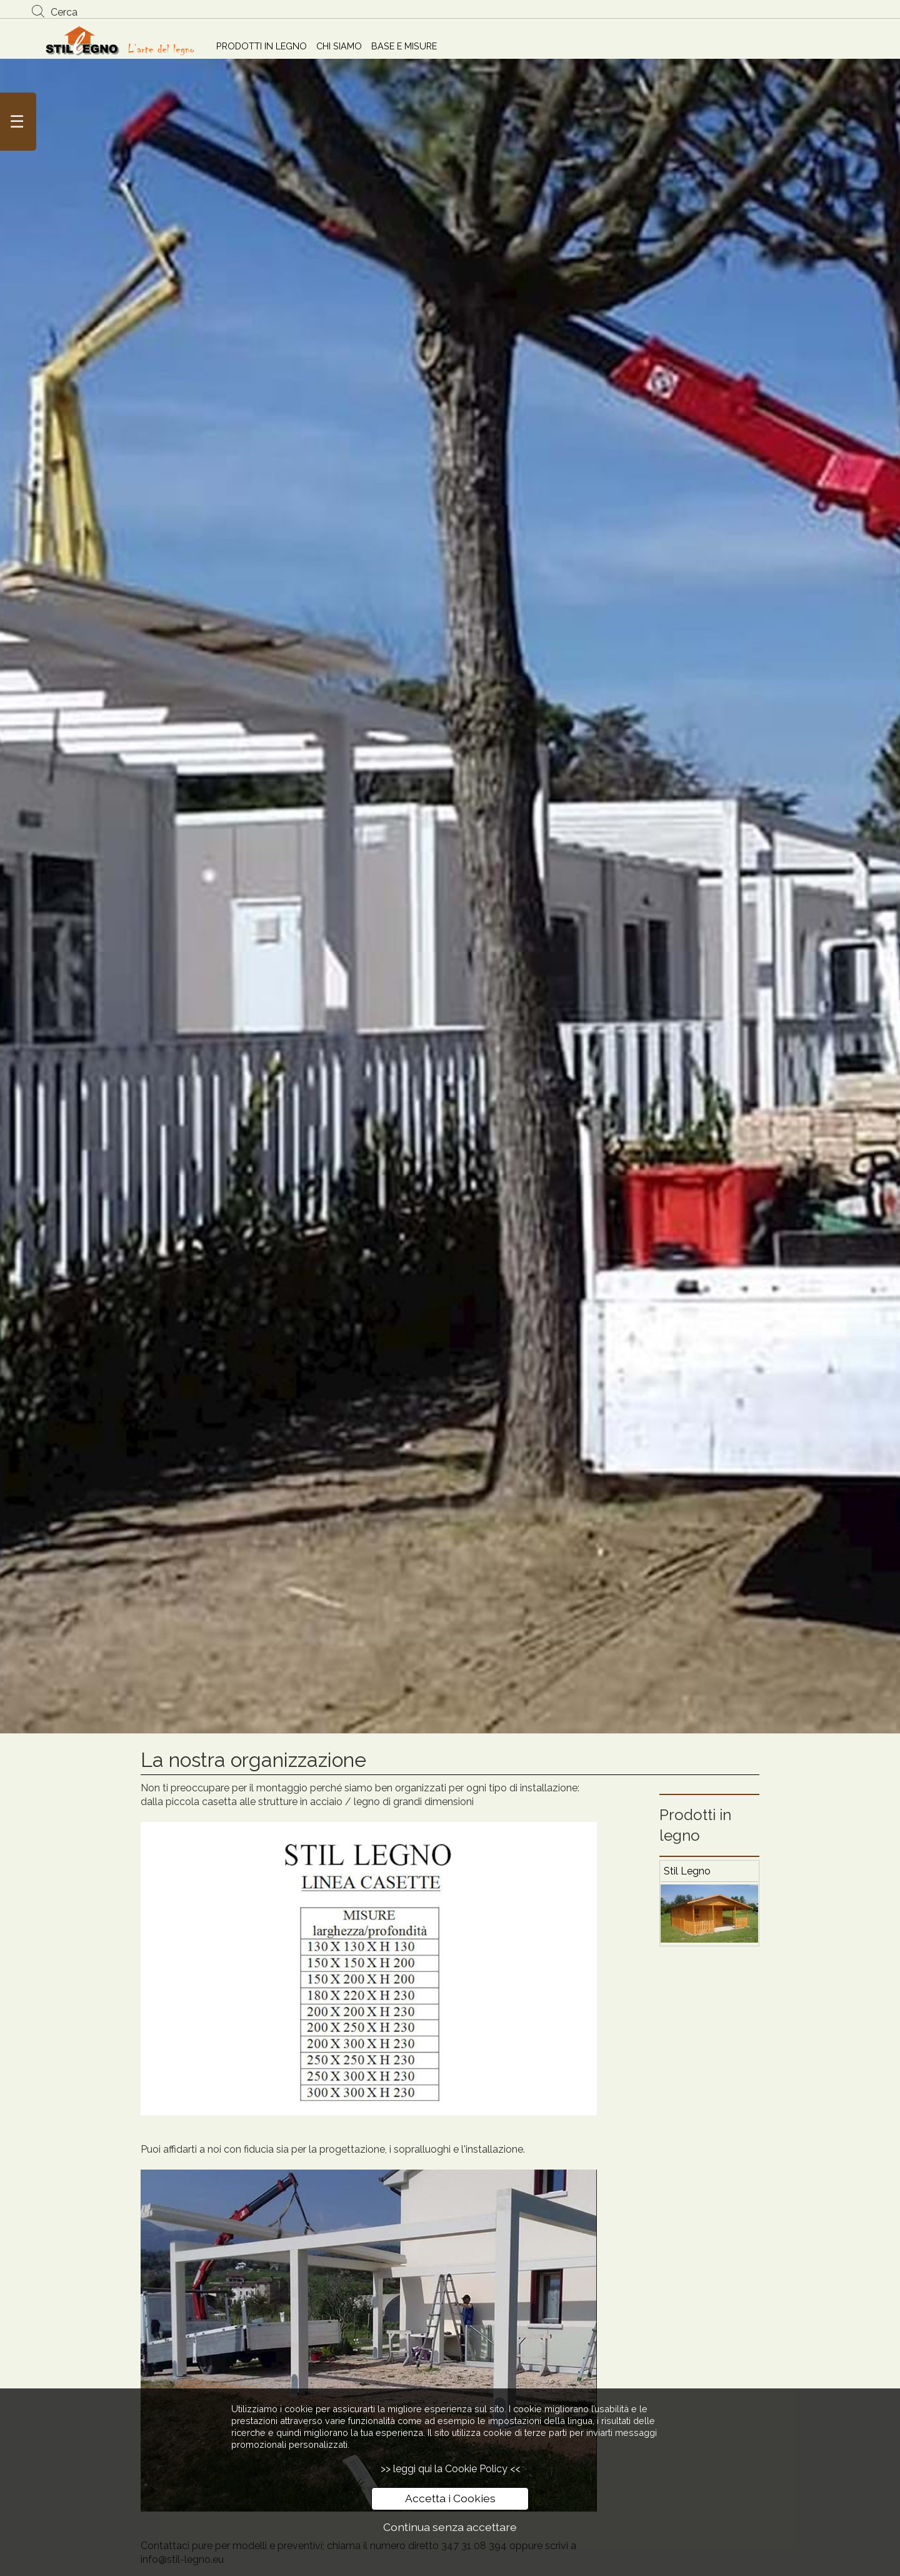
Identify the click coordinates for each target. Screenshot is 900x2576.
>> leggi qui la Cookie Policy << (450, 2469)
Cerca (64, 12)
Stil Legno (687, 1871)
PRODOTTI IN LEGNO (261, 46)
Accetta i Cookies (450, 2498)
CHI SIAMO (339, 46)
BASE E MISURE (404, 46)
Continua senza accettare (450, 2526)
